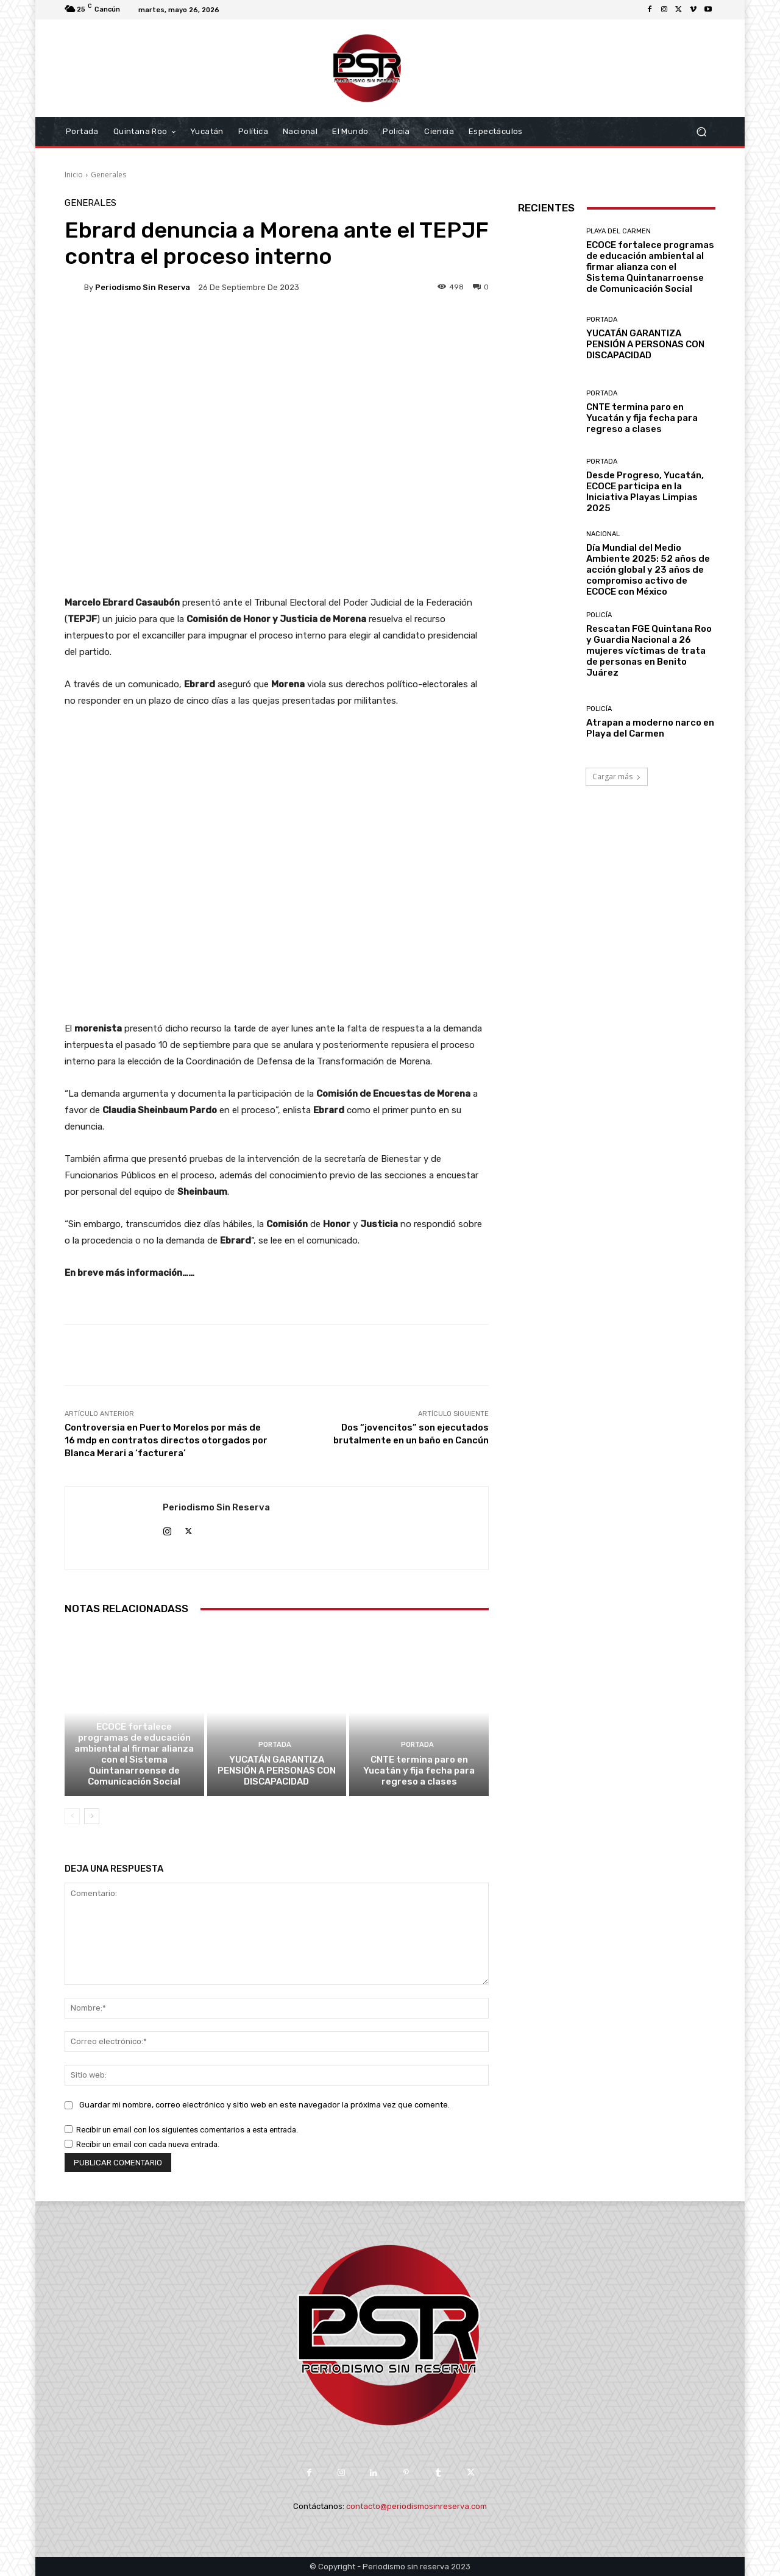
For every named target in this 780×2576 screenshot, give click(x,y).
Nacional (603, 534)
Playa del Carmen (132, 1711)
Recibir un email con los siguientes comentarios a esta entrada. (187, 2129)
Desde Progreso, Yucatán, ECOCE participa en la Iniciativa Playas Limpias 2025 (645, 492)
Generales (108, 174)
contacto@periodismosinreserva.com (416, 2506)
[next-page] (91, 1816)
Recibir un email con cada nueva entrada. (147, 2144)
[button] (701, 132)
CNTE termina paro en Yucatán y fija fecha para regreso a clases (419, 1770)
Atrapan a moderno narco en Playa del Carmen (650, 728)
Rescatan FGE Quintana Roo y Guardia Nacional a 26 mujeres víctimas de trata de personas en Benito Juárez (649, 650)
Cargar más (616, 776)
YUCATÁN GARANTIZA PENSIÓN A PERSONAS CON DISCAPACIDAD (277, 1770)
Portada (274, 1744)
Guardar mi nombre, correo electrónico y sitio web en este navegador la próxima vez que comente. (264, 2104)
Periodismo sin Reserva (142, 287)
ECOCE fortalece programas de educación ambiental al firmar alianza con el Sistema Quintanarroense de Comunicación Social (134, 1754)
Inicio (74, 174)
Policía (599, 615)
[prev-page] (72, 1816)
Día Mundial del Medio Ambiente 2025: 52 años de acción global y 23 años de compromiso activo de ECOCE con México (648, 569)
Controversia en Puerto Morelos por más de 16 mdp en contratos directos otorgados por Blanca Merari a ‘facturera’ (166, 1440)
